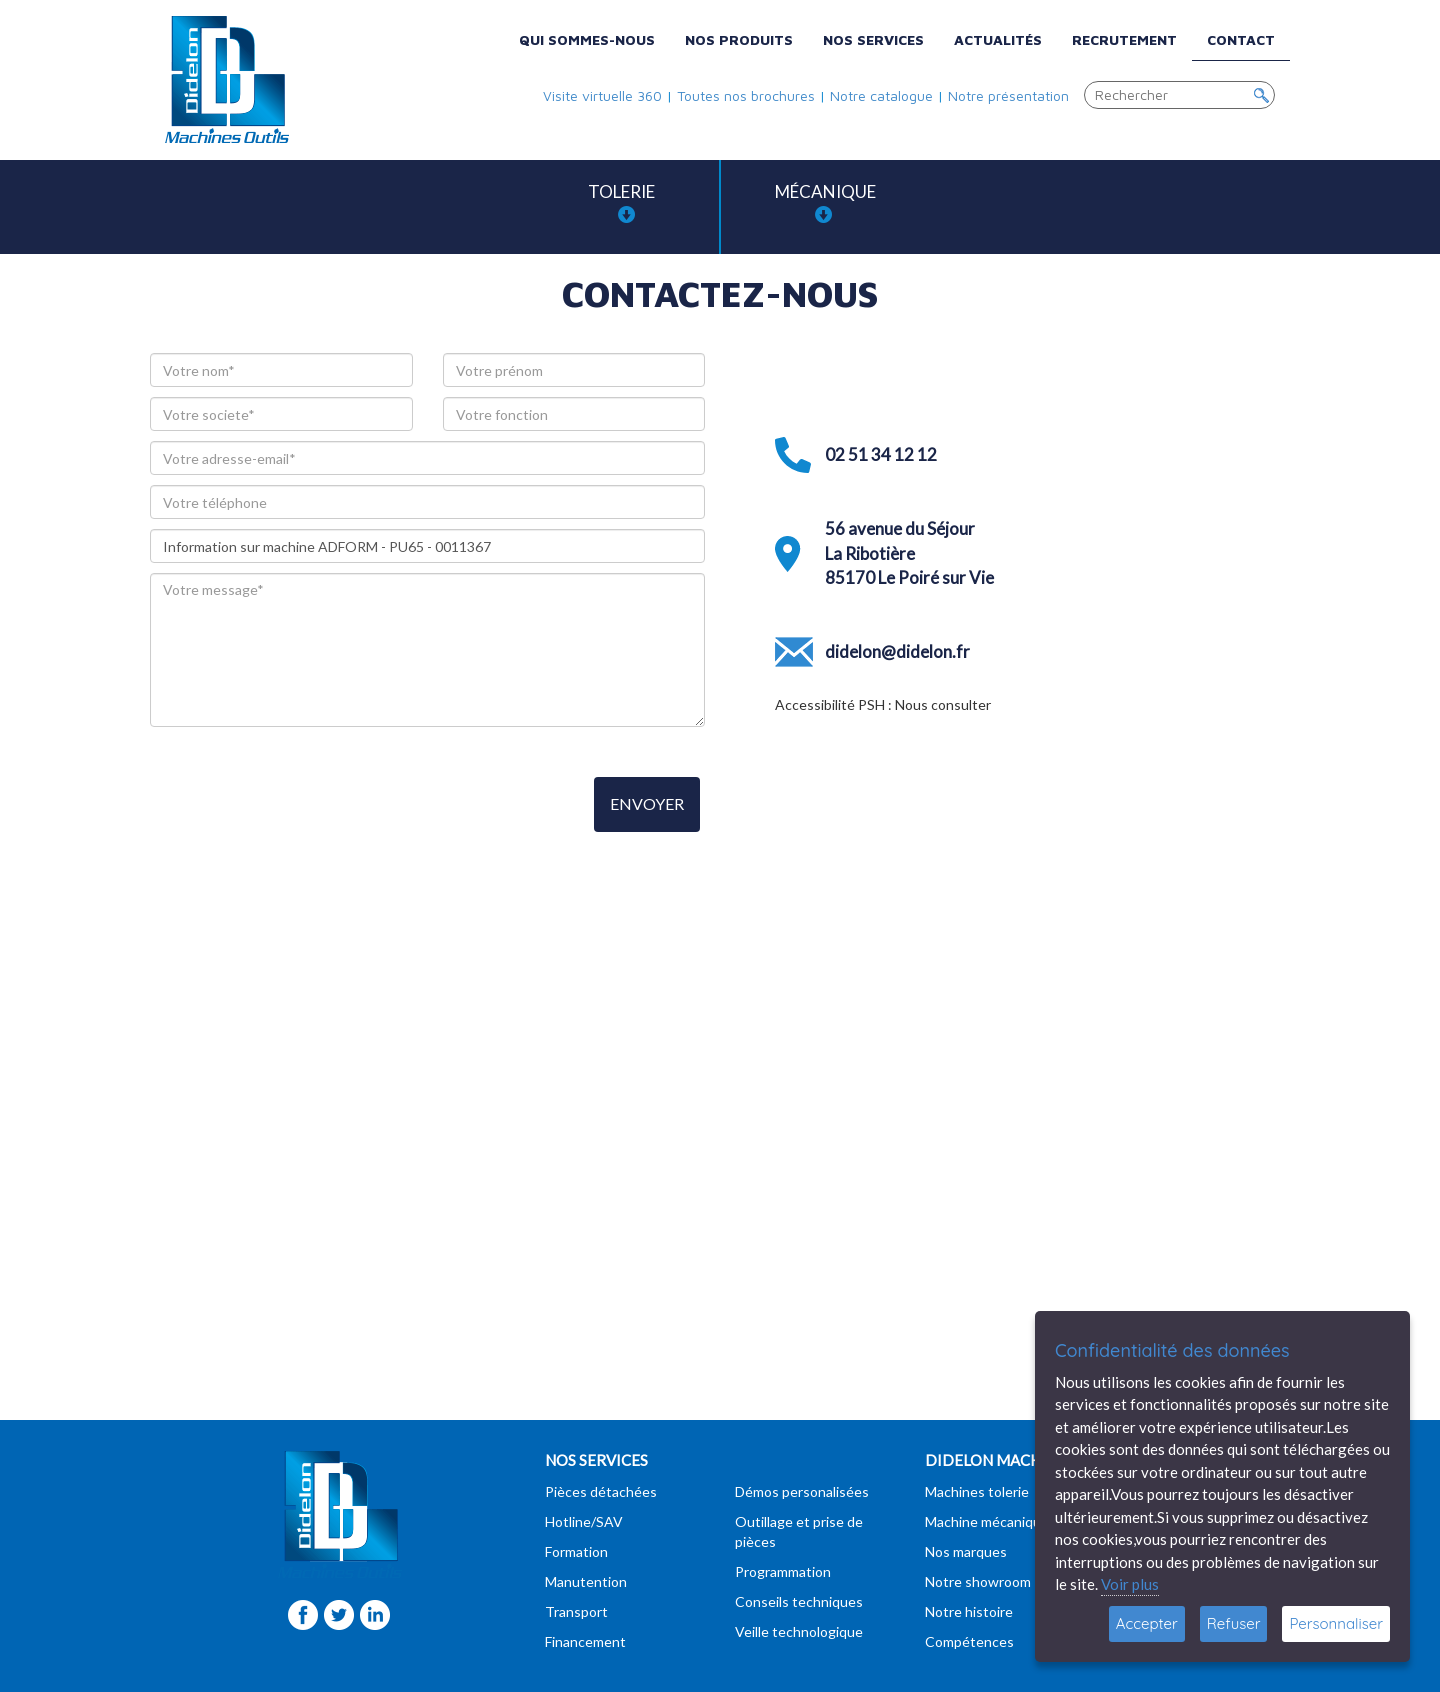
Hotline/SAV (584, 1521)
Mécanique (825, 202)
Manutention (586, 1581)
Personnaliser (1336, 1623)
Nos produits (739, 39)
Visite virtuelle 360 (602, 95)
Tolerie (621, 202)
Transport (576, 1611)
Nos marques (966, 1551)
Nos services (873, 39)
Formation (576, 1551)
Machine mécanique (987, 1521)
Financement (585, 1641)
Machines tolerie (977, 1491)
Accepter (1147, 1623)
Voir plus (1130, 1584)
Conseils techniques (799, 1601)
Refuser (1234, 1623)
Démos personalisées (802, 1491)
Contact (1241, 39)
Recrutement (1124, 39)
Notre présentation (1008, 95)
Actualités (998, 39)
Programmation (783, 1571)
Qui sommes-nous (587, 39)
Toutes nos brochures (746, 95)
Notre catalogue (881, 95)
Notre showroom (978, 1581)
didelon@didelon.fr (897, 651)
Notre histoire (969, 1611)
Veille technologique (799, 1631)
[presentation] (302, 806)
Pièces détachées (601, 1491)
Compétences (969, 1641)
